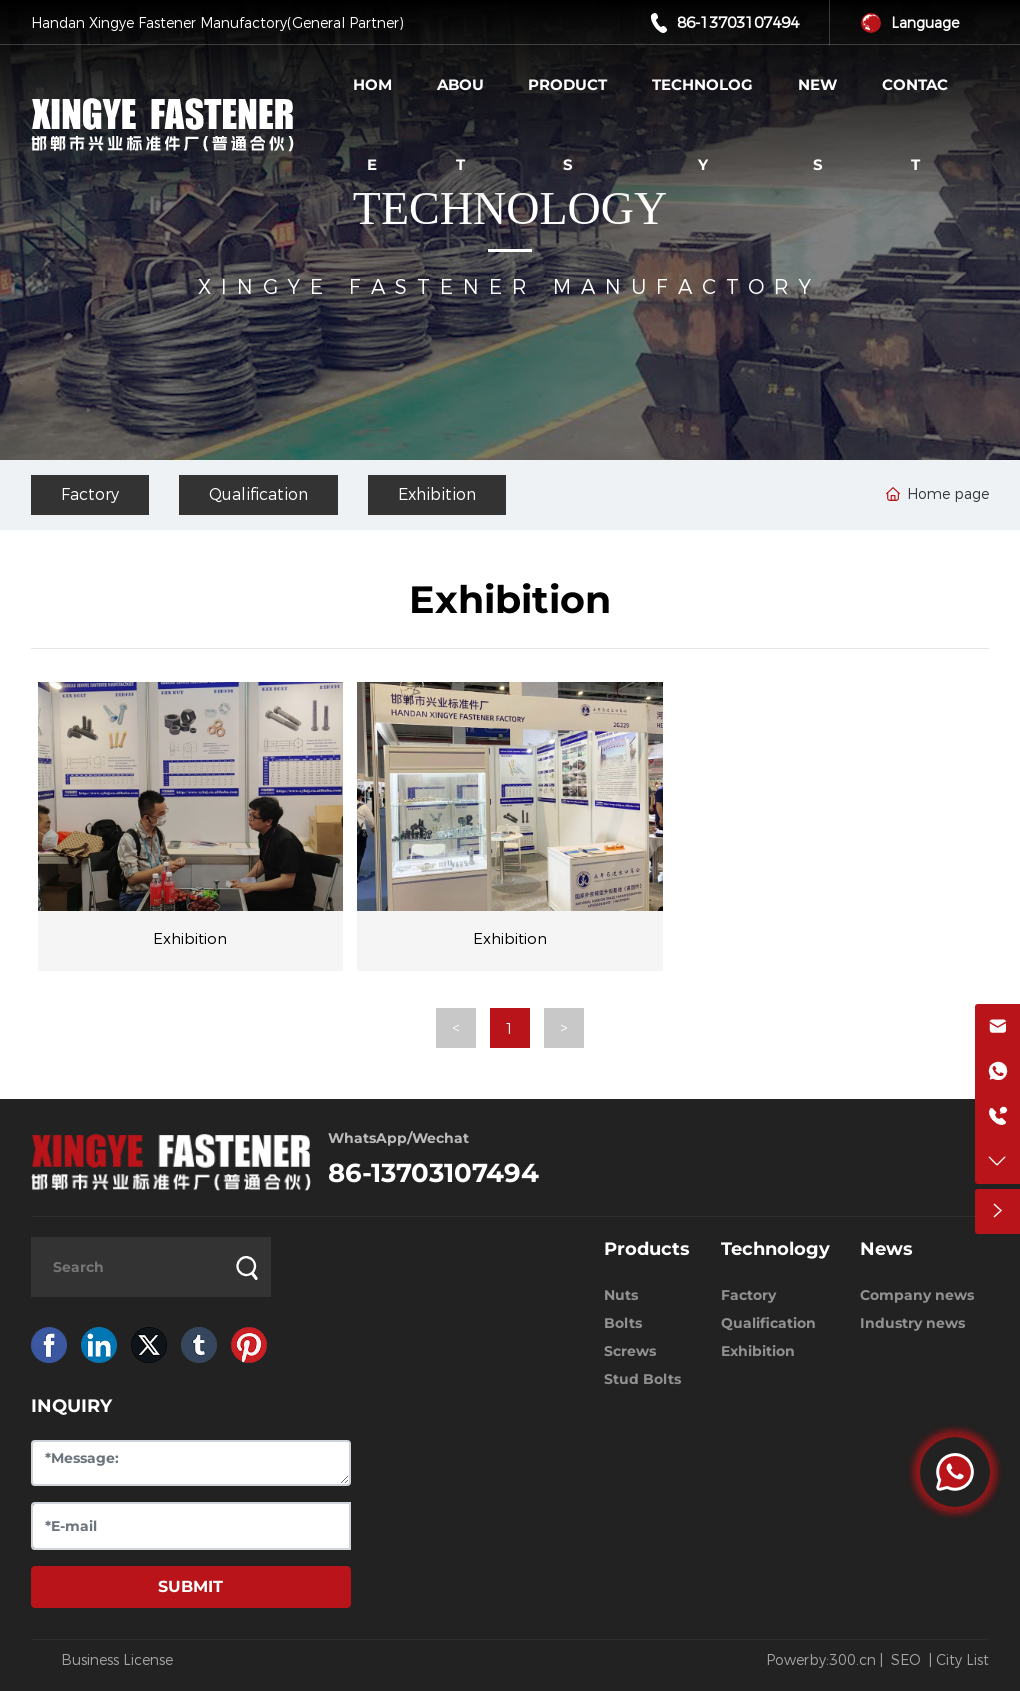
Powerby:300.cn (821, 1660)
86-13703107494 (738, 22)
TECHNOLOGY (510, 208)
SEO (906, 1660)
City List (962, 1660)
